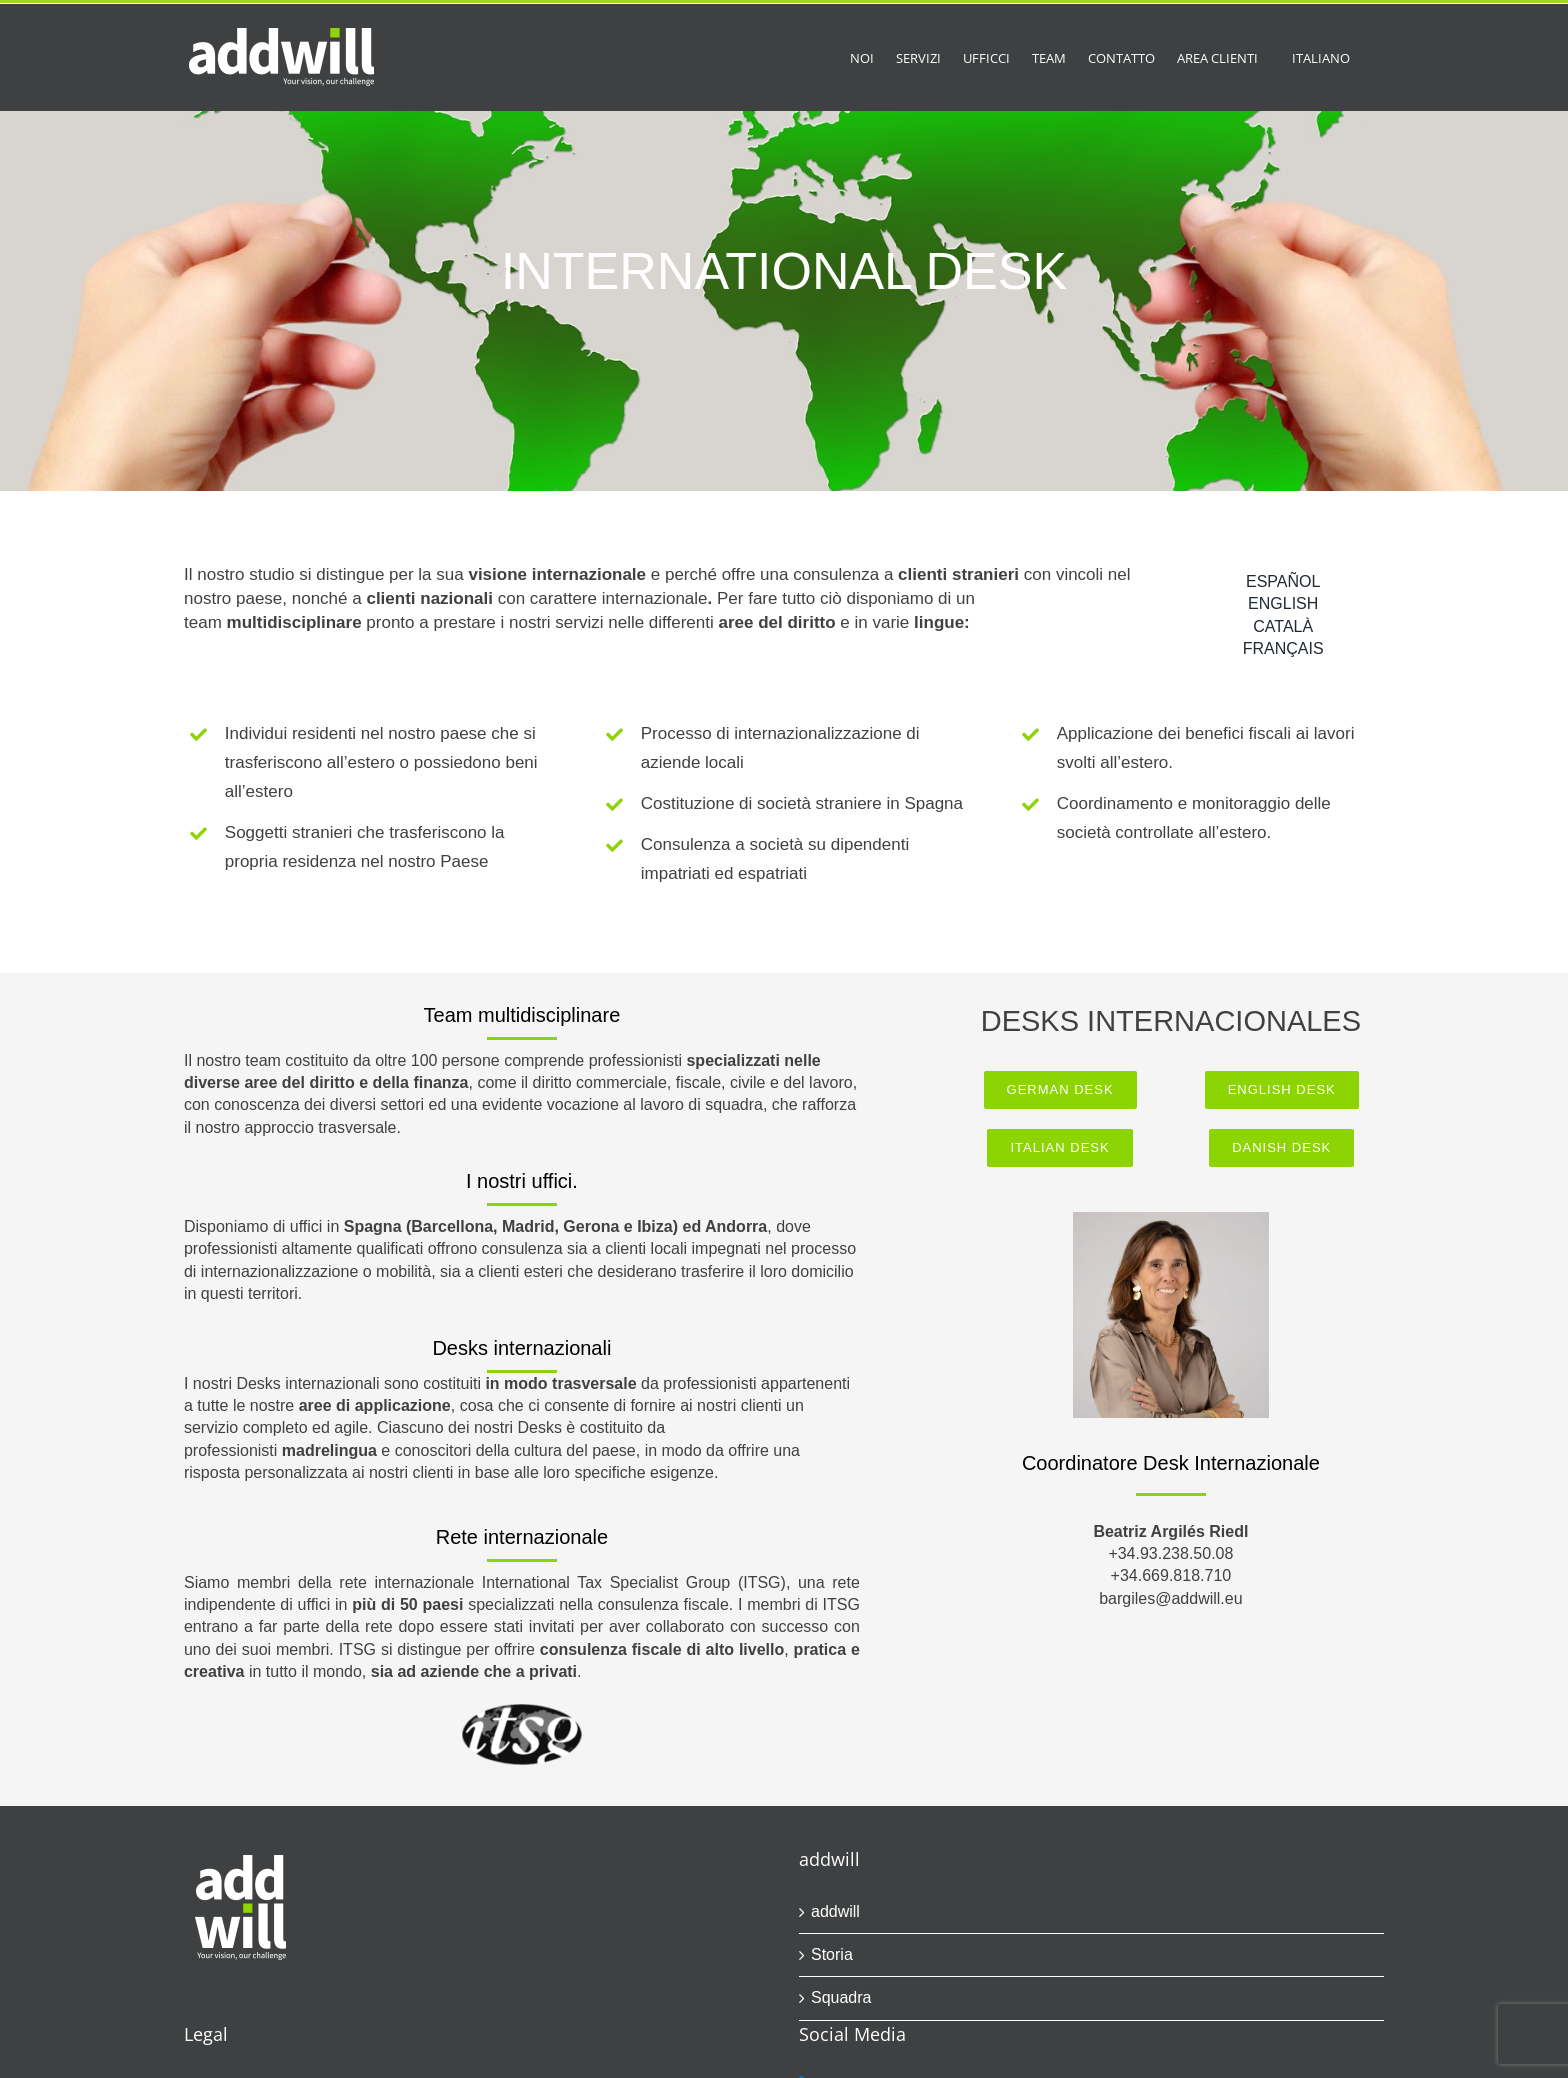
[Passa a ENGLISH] (1283, 604)
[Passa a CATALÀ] (1283, 627)
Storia (832, 1954)
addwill (835, 1911)
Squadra (841, 1997)
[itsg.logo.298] (522, 1711)
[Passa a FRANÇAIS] (1283, 649)
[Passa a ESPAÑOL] (1283, 582)
